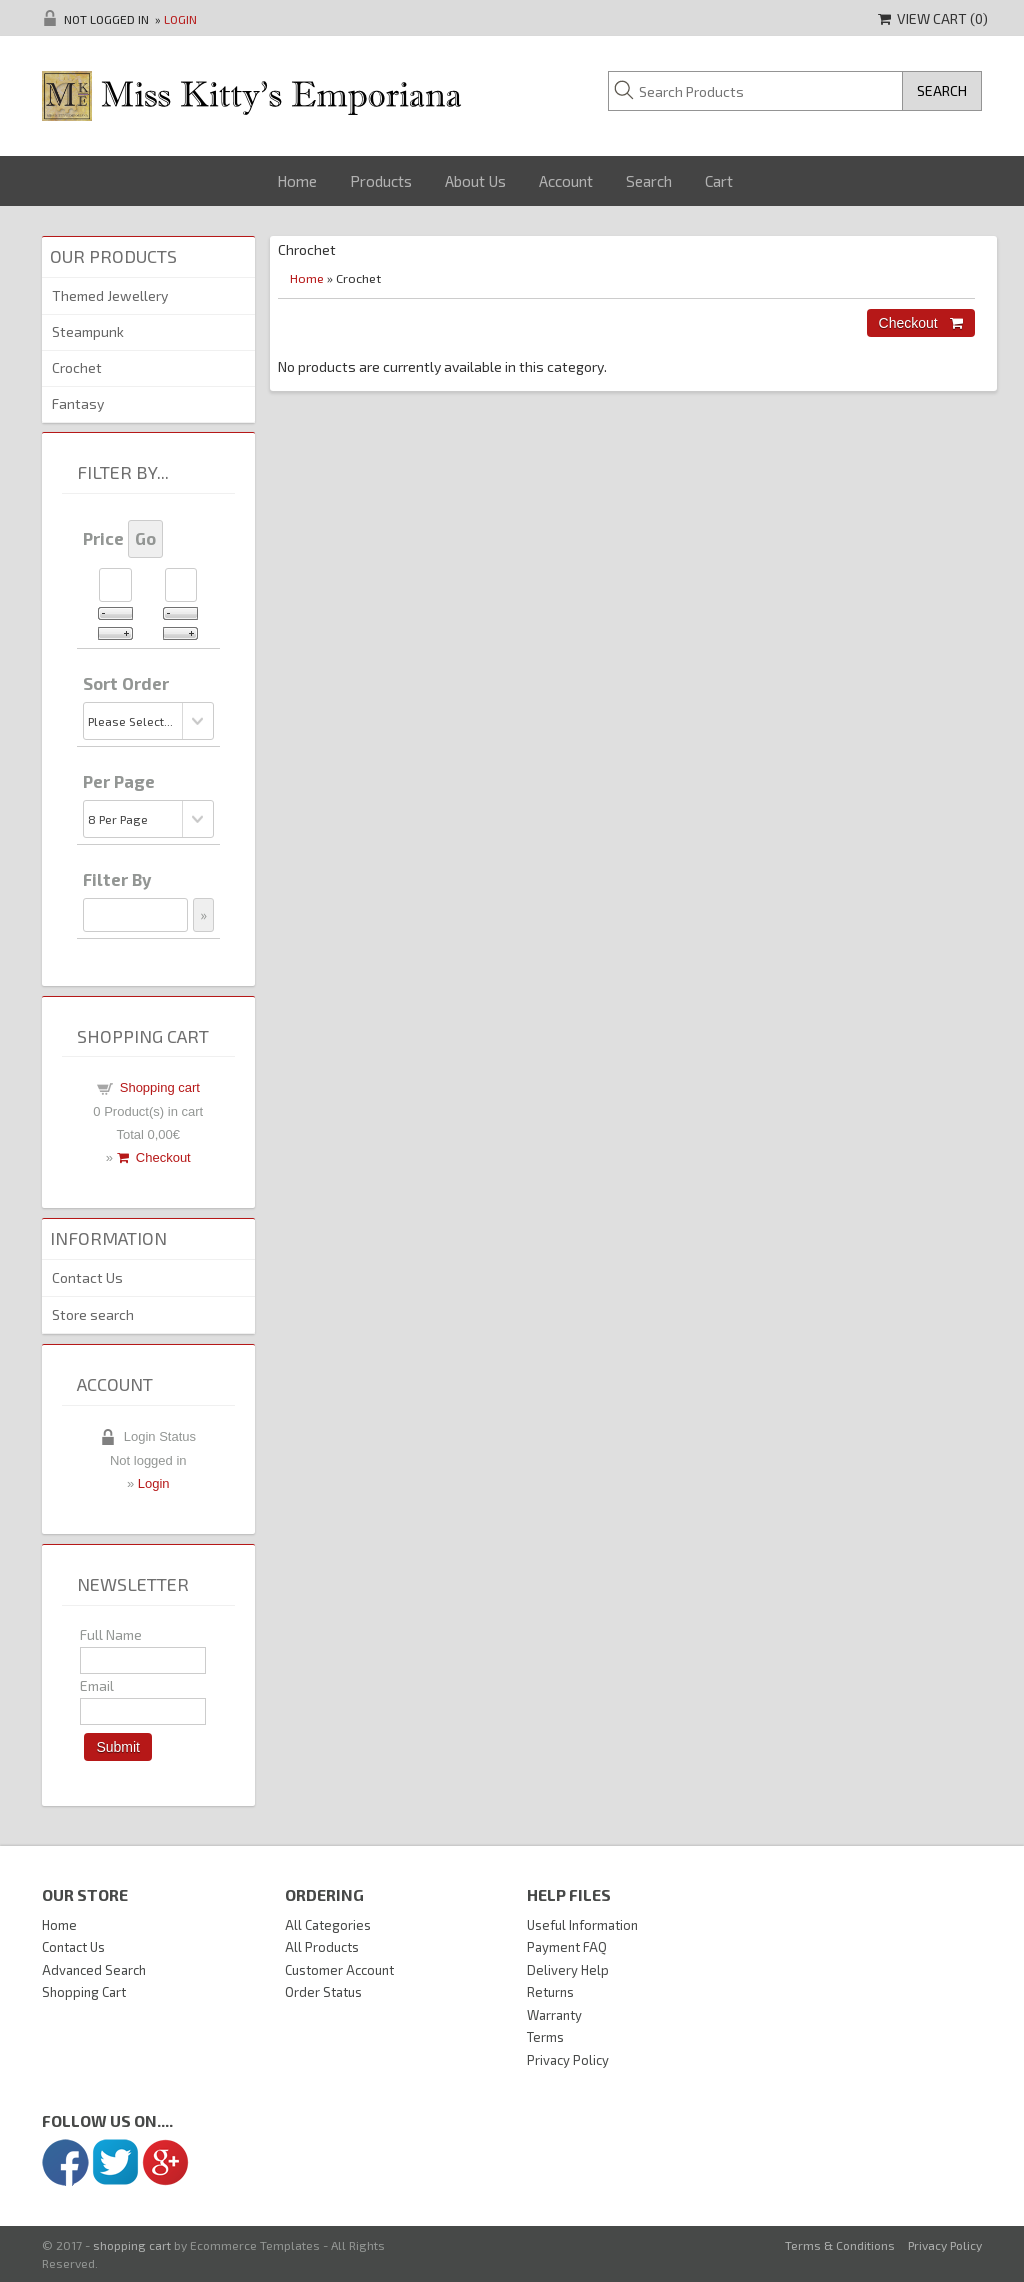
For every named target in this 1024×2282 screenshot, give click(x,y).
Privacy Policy (568, 2060)
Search (649, 181)
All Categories (328, 1925)
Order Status (323, 1992)
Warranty (554, 2015)
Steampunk (88, 331)
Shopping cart (160, 1087)
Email (97, 1685)
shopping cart (132, 2245)
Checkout (154, 1157)
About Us (475, 181)
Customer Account (339, 1970)
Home (297, 181)
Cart (719, 181)
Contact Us (87, 1277)
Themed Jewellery (110, 295)
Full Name (111, 1634)
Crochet (77, 367)
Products (381, 181)
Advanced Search (94, 1970)
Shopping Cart (84, 1992)
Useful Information (582, 1925)
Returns (550, 1992)
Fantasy (78, 403)
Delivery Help (568, 1970)
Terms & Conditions (840, 2245)
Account (566, 181)
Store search (93, 1314)
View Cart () (933, 18)
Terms (545, 2037)
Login (180, 19)
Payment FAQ (567, 1947)
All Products (322, 1947)
